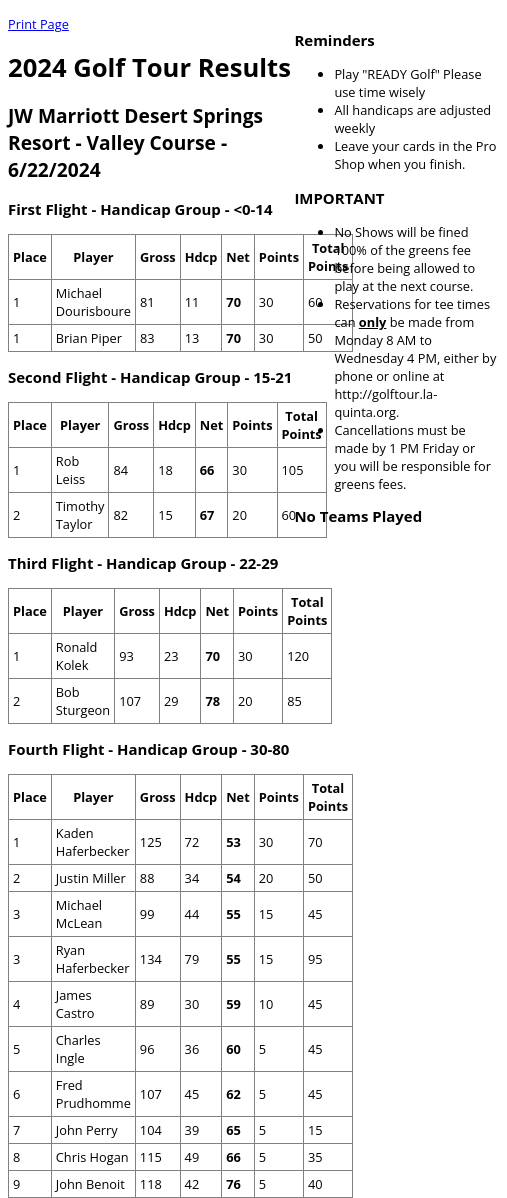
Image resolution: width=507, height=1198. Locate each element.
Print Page (38, 24)
